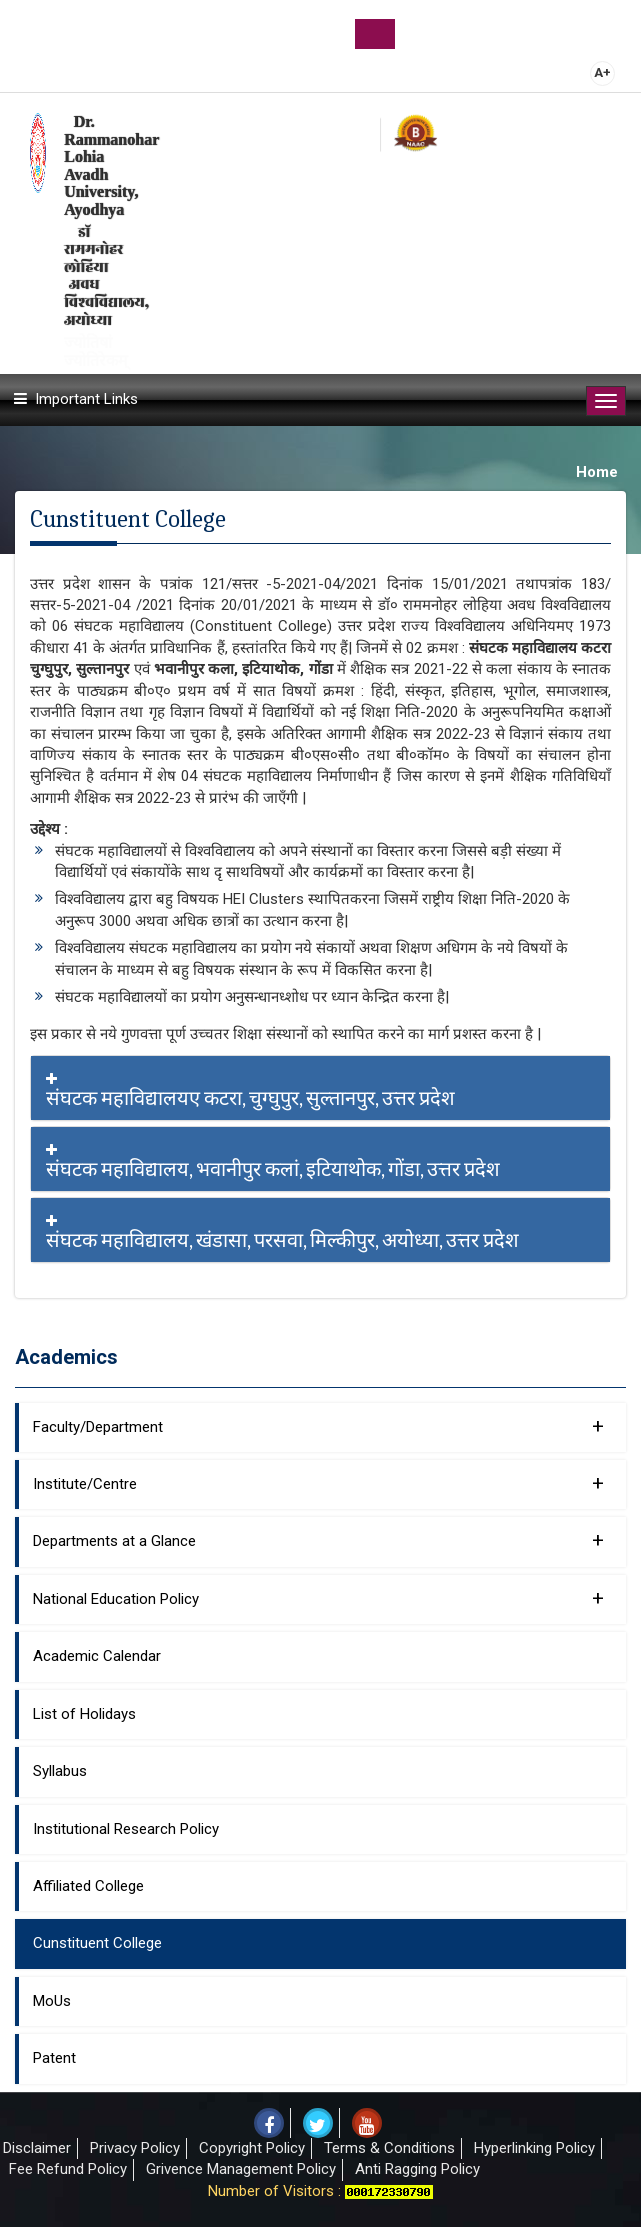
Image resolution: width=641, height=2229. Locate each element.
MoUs (52, 2001)
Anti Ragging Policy (417, 2169)
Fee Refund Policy (68, 2169)
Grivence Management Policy (241, 2169)
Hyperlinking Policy (534, 2148)
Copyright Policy (252, 2148)
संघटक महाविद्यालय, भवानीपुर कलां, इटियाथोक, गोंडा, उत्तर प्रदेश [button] (320, 1162)
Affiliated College (88, 1886)
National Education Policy (318, 1598)
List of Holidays (84, 1714)
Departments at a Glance (318, 1540)
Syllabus (60, 1771)
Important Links (86, 399)
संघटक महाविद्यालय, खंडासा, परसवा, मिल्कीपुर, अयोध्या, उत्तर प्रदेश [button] (320, 1233)
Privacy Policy (135, 2148)
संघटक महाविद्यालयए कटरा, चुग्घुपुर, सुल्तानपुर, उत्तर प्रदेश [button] (320, 1091)
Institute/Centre (318, 1483)
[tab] (320, 1088)
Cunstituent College (97, 1943)
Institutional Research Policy (126, 1829)
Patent (54, 2058)
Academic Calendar (97, 1656)
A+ (602, 72)
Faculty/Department (318, 1426)
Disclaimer (37, 2148)
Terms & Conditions (389, 2148)
